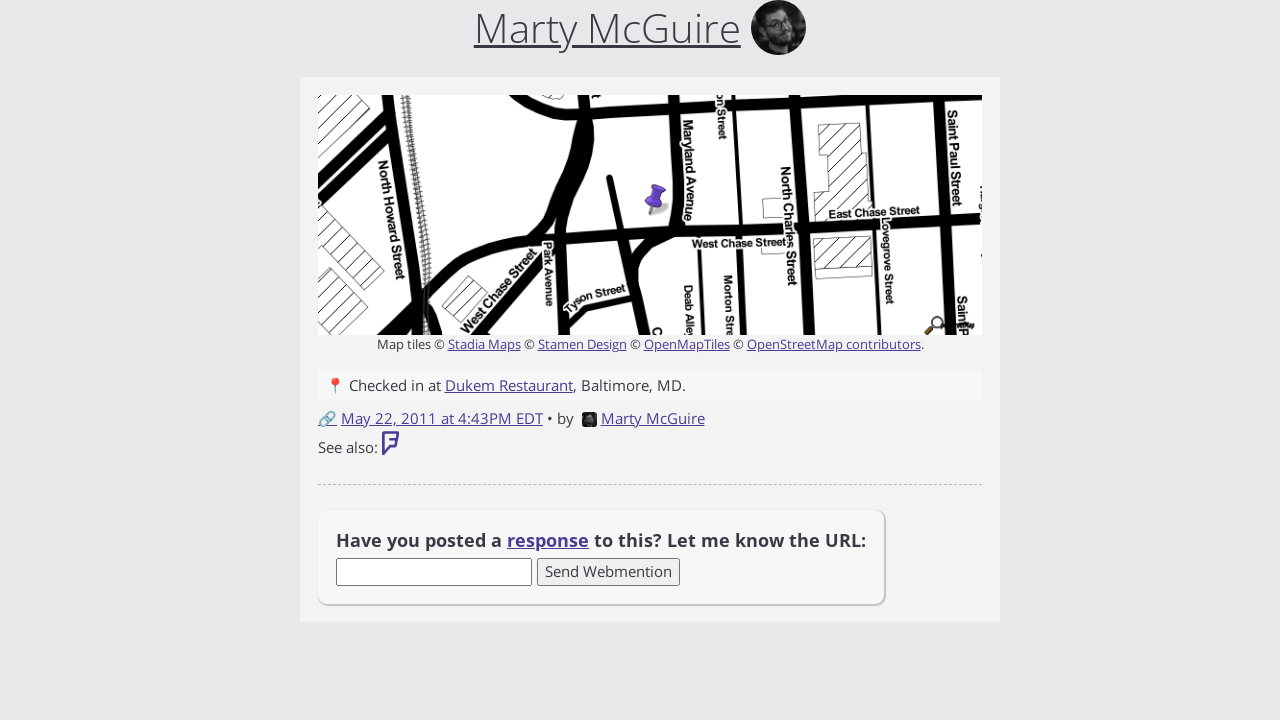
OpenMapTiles (687, 344)
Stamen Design (582, 344)
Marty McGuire (643, 418)
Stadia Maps (484, 344)
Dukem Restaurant (509, 385)
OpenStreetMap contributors (834, 344)
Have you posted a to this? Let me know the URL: (601, 540)
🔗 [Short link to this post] (327, 418)
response (548, 540)
